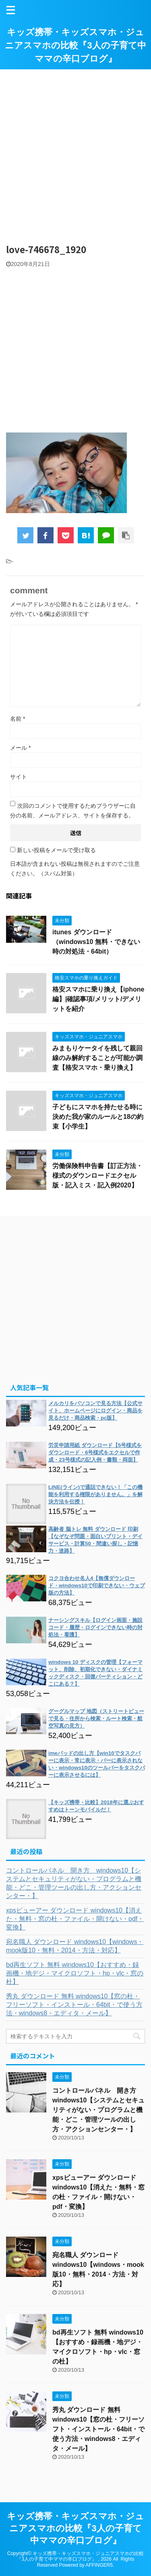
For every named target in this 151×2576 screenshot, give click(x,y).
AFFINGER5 (99, 2565)
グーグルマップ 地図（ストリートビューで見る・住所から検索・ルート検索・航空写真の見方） (96, 1718)
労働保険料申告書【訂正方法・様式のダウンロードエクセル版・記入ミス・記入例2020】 (97, 1175)
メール (20, 747)
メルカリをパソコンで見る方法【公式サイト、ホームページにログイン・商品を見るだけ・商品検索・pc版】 (95, 1410)
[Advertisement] (75, 153)
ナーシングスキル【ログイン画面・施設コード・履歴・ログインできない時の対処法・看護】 (95, 1627)
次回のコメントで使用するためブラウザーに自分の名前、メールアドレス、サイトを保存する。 (73, 811)
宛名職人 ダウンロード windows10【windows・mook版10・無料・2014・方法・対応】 (74, 1946)
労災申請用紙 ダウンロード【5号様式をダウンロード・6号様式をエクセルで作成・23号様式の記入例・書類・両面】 (95, 1452)
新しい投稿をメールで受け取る (56, 850)
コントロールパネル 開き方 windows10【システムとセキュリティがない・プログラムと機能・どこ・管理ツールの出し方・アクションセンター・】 (73, 1883)
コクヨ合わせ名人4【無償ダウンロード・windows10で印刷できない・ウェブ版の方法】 (96, 1585)
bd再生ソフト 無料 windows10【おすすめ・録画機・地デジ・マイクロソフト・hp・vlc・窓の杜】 (74, 1973)
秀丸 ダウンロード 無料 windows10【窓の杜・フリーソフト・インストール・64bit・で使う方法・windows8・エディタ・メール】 (74, 2005)
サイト (18, 776)
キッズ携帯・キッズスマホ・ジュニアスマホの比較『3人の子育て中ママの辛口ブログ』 (75, 45)
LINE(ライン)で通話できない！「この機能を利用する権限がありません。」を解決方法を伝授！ (95, 1494)
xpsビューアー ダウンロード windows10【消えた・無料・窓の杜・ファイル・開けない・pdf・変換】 (75, 1919)
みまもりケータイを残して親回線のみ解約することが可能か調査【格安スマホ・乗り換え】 (97, 1058)
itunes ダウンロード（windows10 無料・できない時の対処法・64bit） (96, 942)
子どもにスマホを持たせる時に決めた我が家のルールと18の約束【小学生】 (97, 1117)
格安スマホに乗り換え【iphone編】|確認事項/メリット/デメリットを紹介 (98, 999)
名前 (17, 718)
